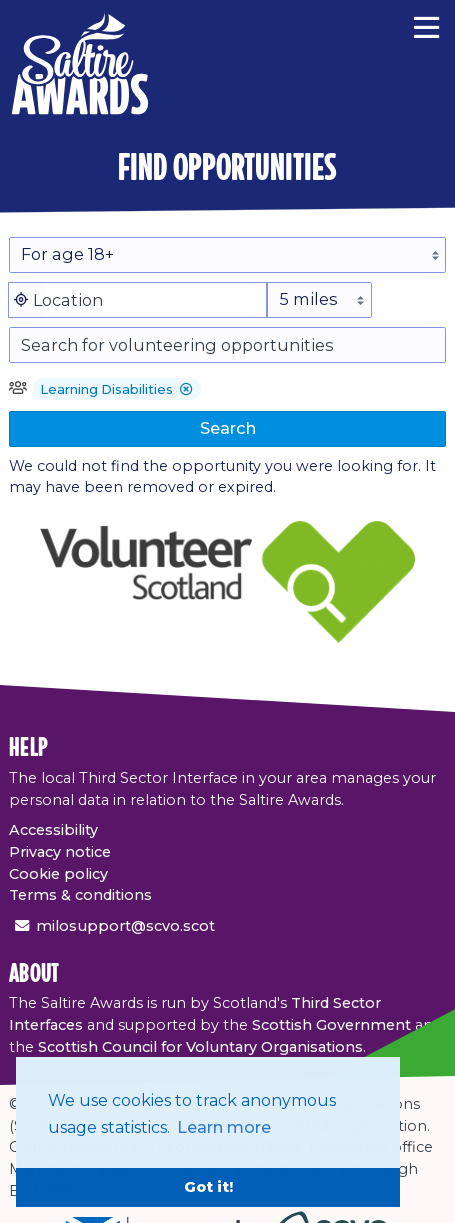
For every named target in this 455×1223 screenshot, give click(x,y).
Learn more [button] (224, 1127)
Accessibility (53, 830)
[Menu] (426, 25)
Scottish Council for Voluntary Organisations (200, 1047)
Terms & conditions (80, 895)
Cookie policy (58, 874)
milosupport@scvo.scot (125, 926)
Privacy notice (60, 852)
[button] (186, 390)
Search (228, 428)
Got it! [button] (208, 1187)
